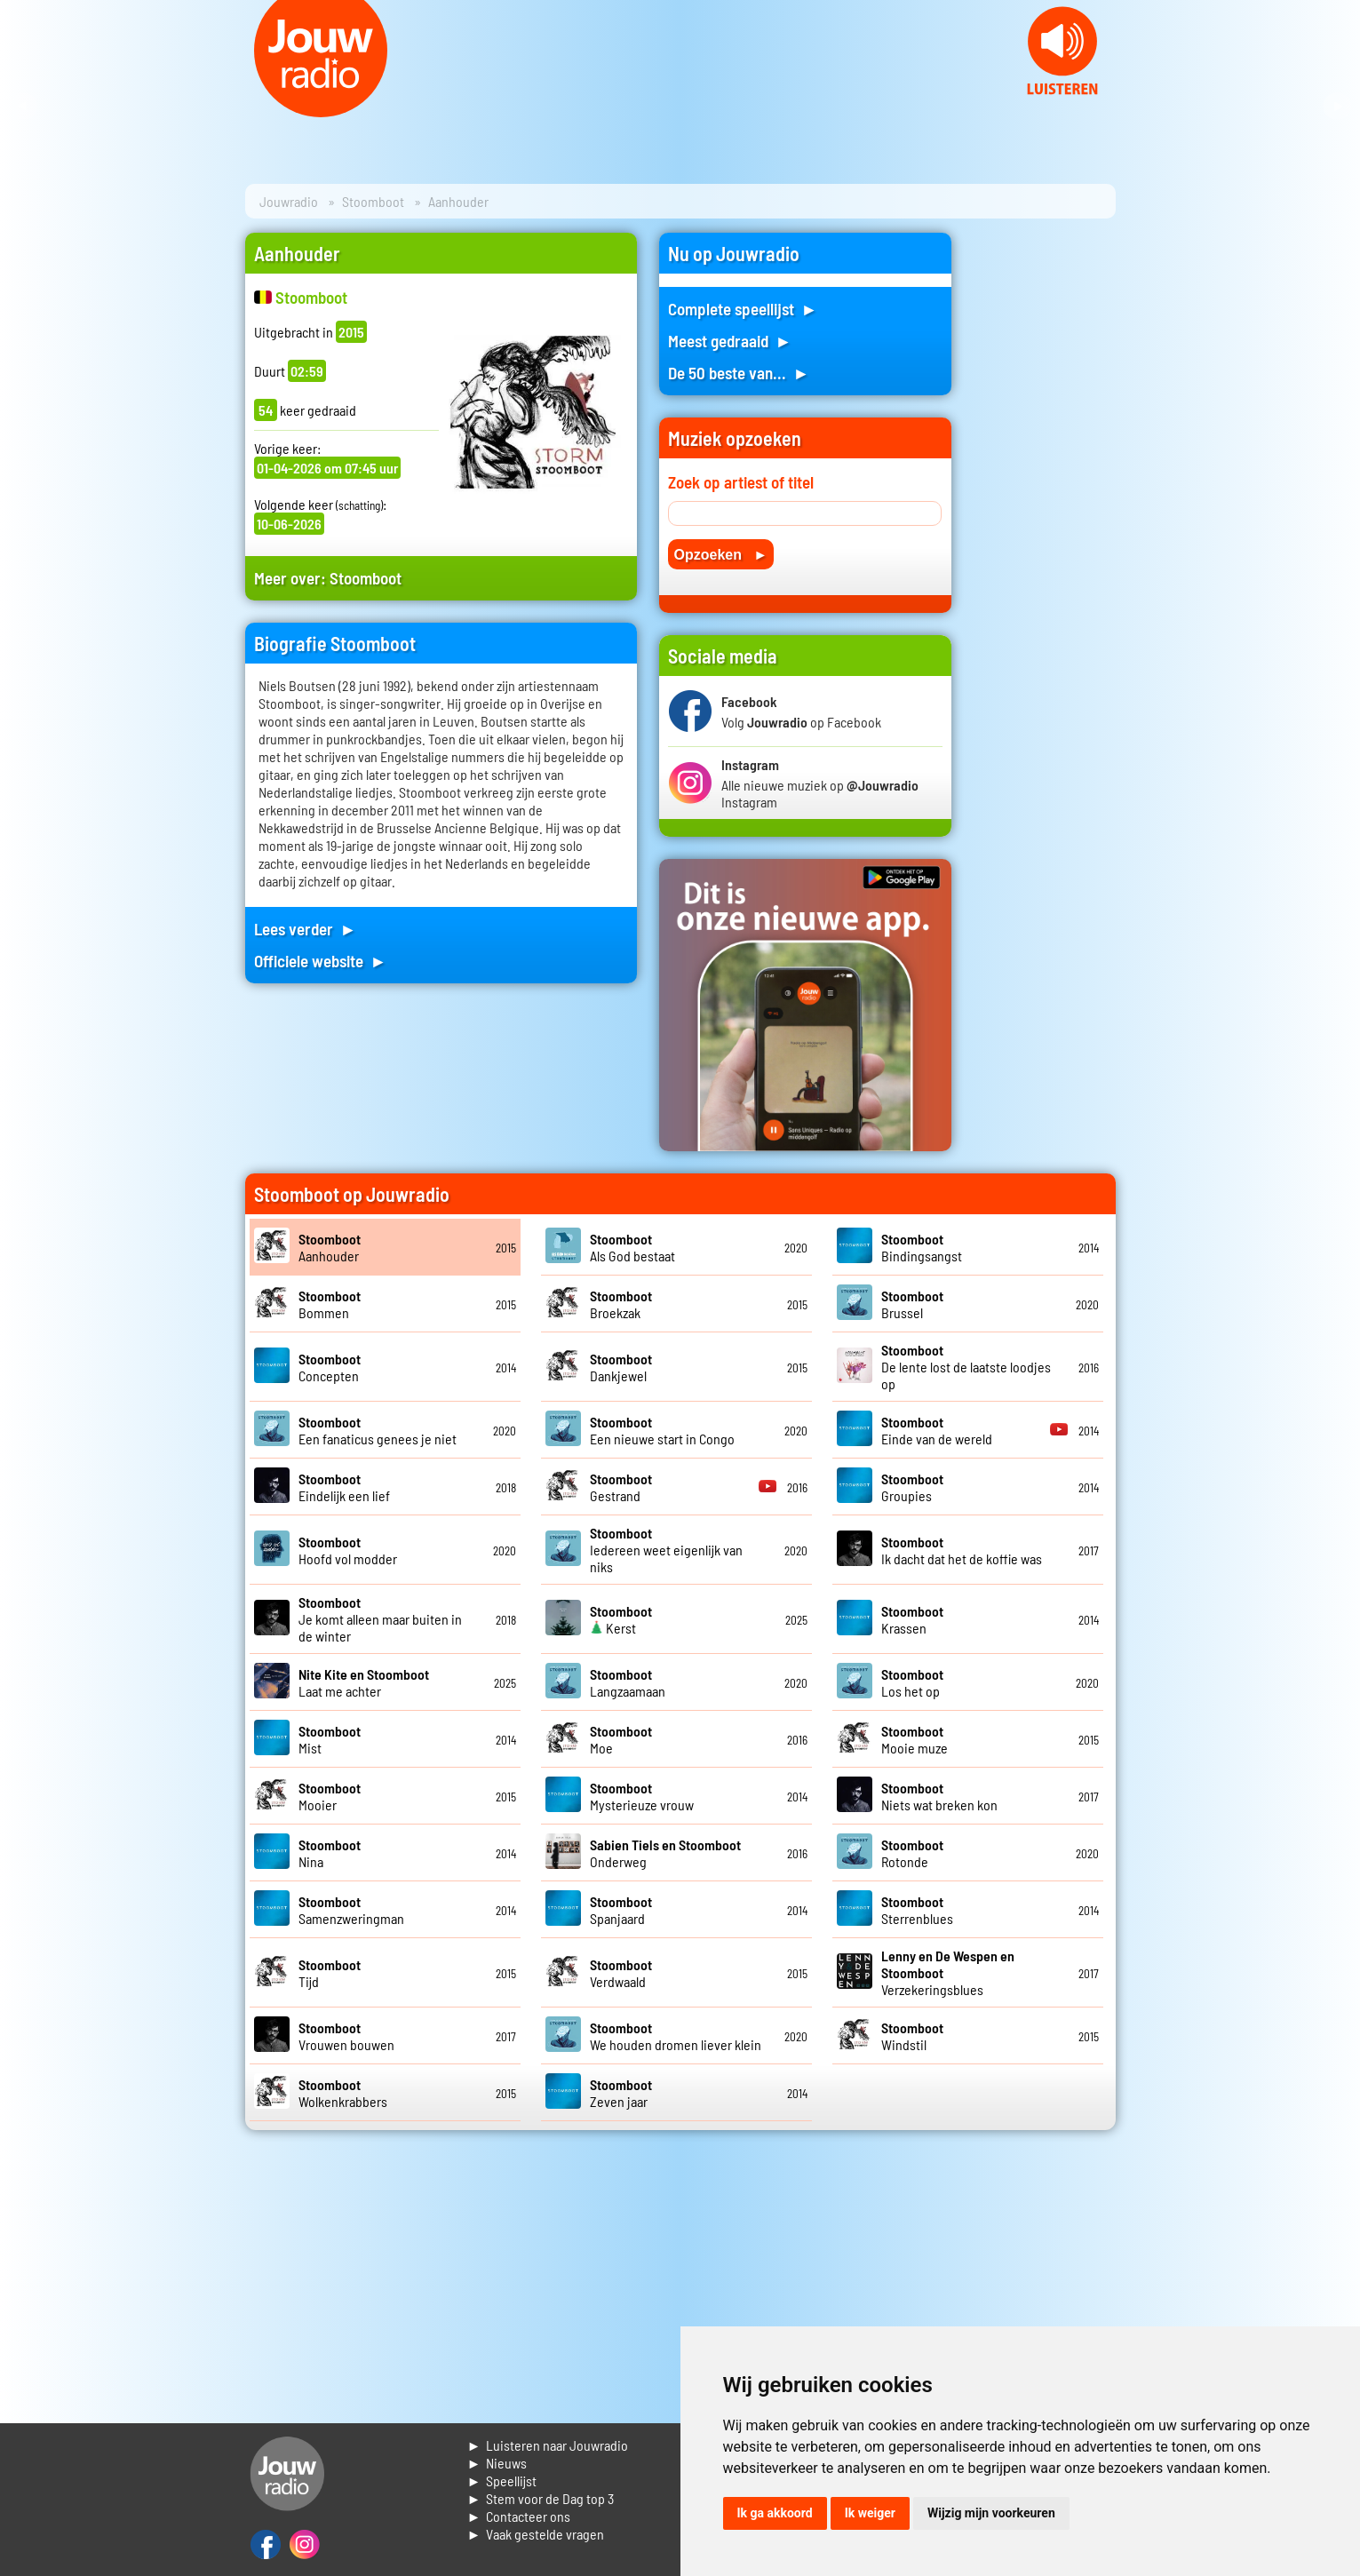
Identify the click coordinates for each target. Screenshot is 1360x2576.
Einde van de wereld (936, 1430)
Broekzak (621, 1304)
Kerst (621, 1619)
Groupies (912, 1487)
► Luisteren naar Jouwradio (548, 2445)
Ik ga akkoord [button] (775, 2513)
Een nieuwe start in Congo (662, 1430)
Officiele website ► (320, 960)
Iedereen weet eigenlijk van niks (666, 1549)
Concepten (329, 1367)
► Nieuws (497, 2462)
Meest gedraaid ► (730, 340)
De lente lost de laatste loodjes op (966, 1366)
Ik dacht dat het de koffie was (961, 1550)
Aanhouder (329, 1247)
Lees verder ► (305, 928)
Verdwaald (621, 1973)
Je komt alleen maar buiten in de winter (380, 1619)
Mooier (329, 1796)
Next (1337, 106)
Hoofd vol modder (347, 1550)
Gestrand (621, 1487)
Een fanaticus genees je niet (377, 1430)
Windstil (912, 2036)
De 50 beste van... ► (739, 372)
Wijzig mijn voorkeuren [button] (991, 2513)
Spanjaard (621, 1910)
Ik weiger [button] (870, 2513)
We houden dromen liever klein (675, 2036)
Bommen (329, 1304)
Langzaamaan (627, 1682)
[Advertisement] (1045, 499)
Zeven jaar (621, 2093)
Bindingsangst (921, 1247)
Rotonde (912, 1853)
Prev (23, 106)
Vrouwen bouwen (346, 2036)
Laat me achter (363, 1682)
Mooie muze (914, 1739)
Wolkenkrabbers (342, 2093)
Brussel (912, 1304)
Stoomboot (373, 201)
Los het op (912, 1682)
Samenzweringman (351, 1910)
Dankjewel (621, 1367)
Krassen (912, 1619)
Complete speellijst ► (743, 308)
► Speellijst (502, 2480)
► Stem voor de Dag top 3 (541, 2498)
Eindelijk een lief (344, 1487)
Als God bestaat (632, 1247)
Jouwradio (288, 201)
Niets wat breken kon (939, 1796)
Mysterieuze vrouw (642, 1796)
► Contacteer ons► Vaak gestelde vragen (536, 2525)
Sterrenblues (917, 1910)
